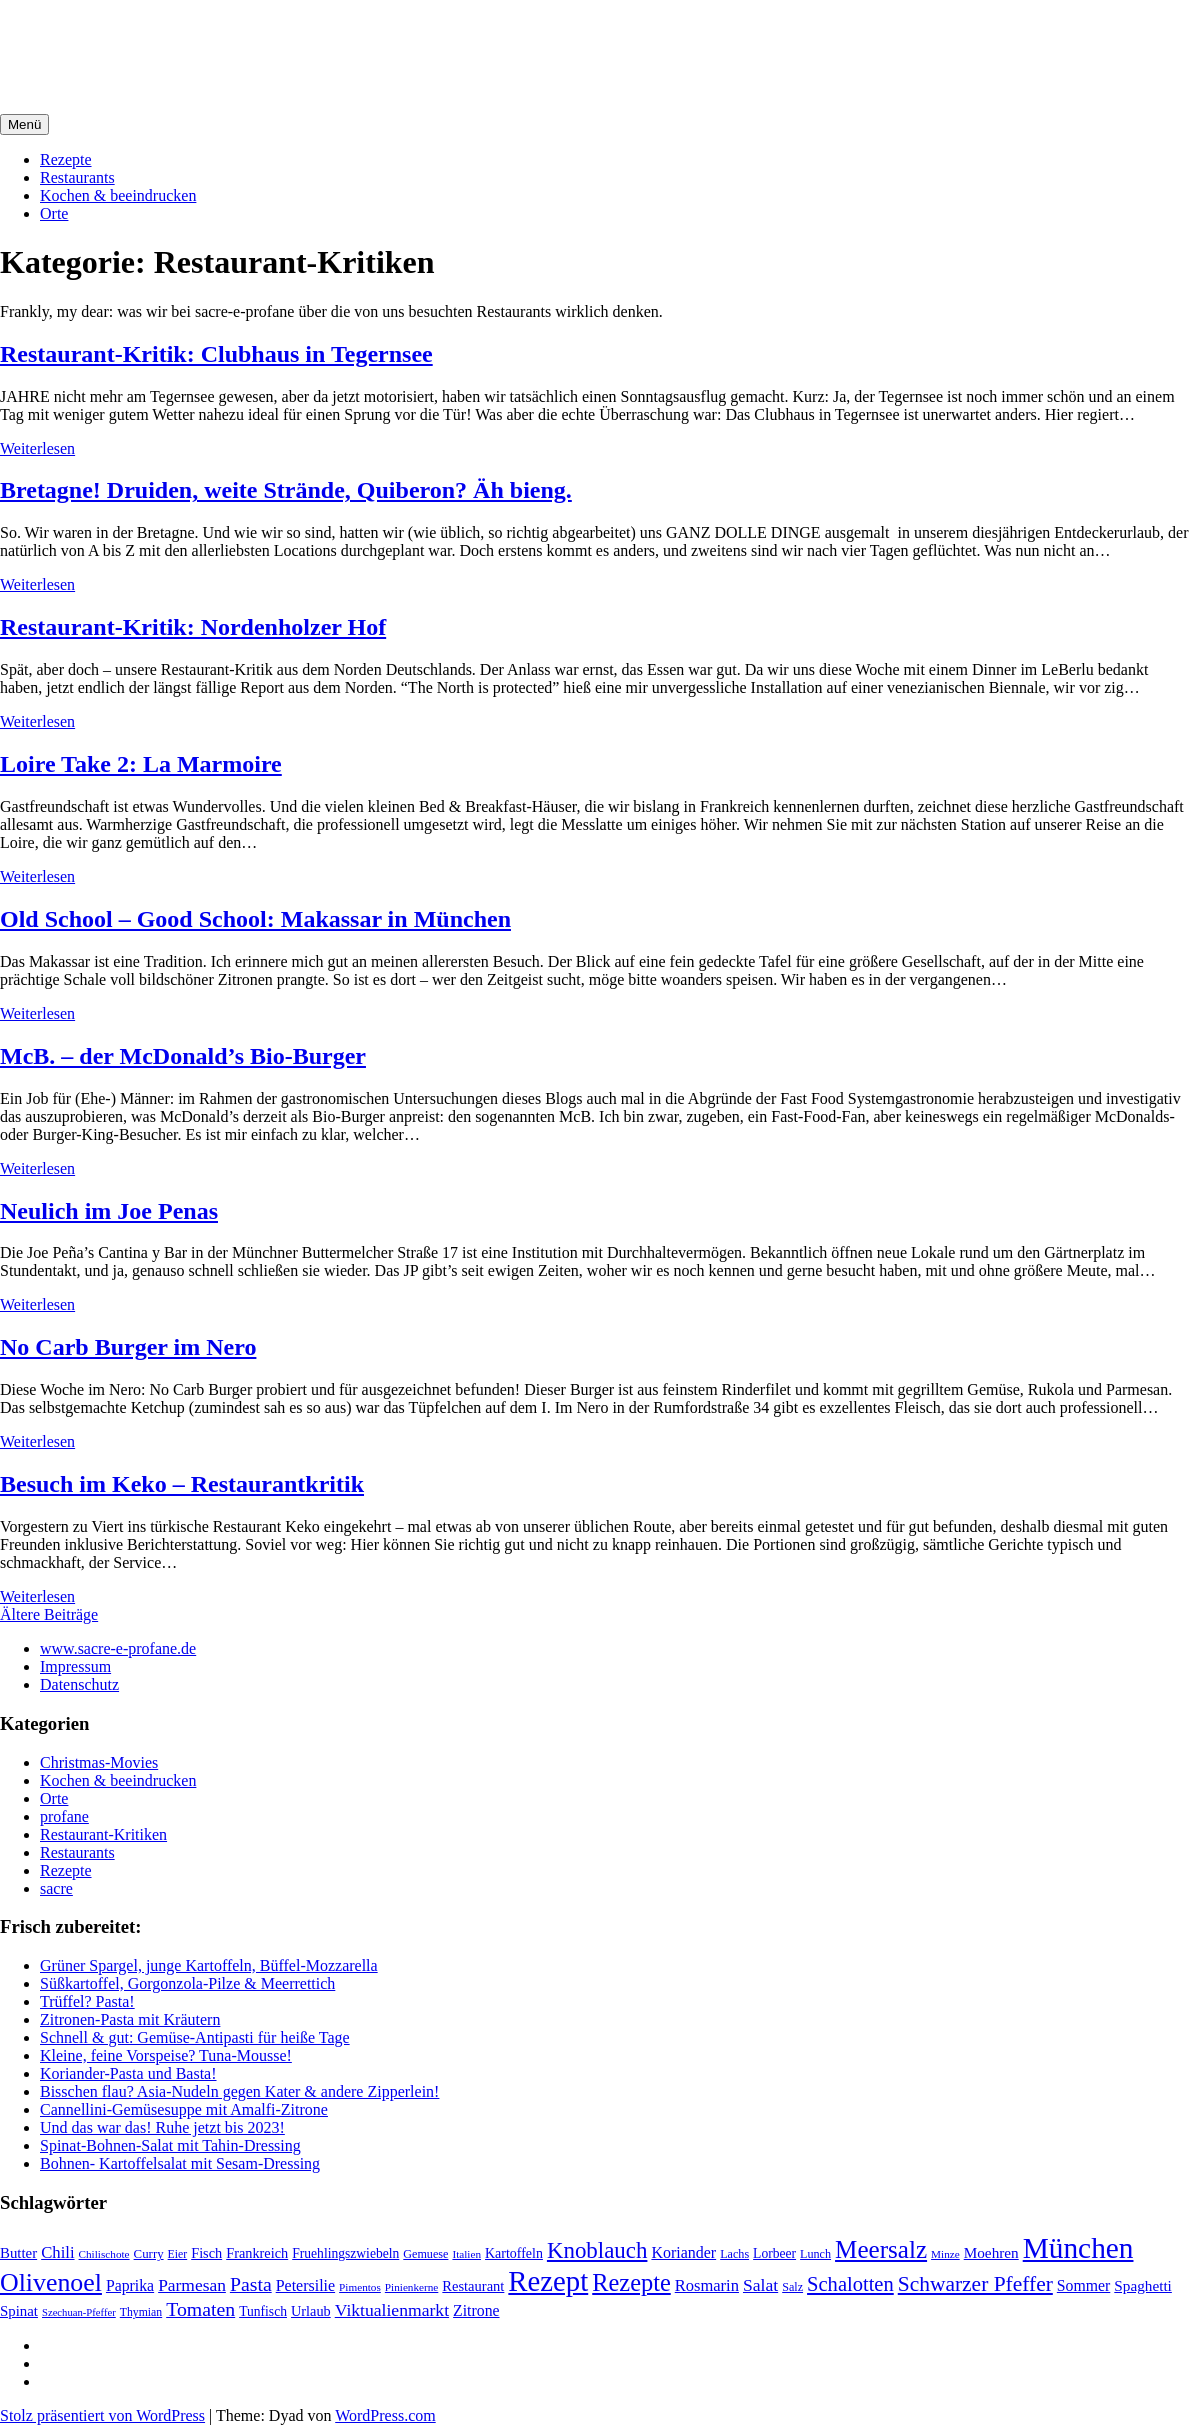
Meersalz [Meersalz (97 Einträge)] (881, 2249)
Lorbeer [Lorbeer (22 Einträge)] (774, 2253)
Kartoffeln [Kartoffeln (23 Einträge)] (514, 2253)
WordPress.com (385, 2415)
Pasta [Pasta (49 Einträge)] (251, 2284)
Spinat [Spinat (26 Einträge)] (19, 2311)
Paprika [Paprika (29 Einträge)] (130, 2285)
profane (64, 1816)
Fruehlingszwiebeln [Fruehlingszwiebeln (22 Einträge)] (345, 2253)
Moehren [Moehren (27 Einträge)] (991, 2252)
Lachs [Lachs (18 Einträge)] (734, 2254)
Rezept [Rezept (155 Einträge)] (548, 2281)
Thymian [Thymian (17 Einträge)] (141, 2312)
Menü (24, 124)
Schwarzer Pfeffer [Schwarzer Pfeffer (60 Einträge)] (975, 2284)
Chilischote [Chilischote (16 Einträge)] (104, 2254)
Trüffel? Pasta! (87, 2001)
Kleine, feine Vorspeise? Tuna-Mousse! (166, 2055)
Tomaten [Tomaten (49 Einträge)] (200, 2309)
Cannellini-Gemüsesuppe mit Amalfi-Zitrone (184, 2109)
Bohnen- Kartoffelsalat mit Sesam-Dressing (180, 2163)
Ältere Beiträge (49, 1614)
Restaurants (77, 177)
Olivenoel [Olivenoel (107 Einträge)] (51, 2282)
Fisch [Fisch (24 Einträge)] (206, 2253)
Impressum (75, 1666)
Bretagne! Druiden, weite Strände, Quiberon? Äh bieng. (286, 490)
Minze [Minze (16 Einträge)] (945, 2254)
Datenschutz (79, 1684)
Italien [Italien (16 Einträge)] (466, 2254)
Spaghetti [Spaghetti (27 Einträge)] (1143, 2285)
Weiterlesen (37, 448)
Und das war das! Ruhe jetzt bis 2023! (162, 2127)
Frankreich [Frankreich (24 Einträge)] (257, 2253)
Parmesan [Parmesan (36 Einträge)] (192, 2285)
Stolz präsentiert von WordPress (102, 2415)
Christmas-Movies (99, 1762)
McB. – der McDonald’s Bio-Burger (183, 1056)
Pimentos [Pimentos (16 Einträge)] (360, 2287)
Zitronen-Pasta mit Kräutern (130, 2019)
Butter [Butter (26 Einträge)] (18, 2253)
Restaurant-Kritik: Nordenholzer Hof (193, 627)
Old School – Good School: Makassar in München (255, 919)
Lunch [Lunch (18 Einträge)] (815, 2254)
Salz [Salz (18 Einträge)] (792, 2287)
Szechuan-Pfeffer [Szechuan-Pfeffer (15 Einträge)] (79, 2312)
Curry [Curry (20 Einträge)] (149, 2254)
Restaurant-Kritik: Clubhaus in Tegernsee (216, 354)
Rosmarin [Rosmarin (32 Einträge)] (707, 2285)
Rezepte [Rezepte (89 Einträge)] (631, 2282)
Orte (54, 213)
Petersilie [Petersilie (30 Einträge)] (305, 2285)
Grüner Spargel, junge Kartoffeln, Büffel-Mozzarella (209, 1965)
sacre (56, 1888)
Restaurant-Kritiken (103, 1834)
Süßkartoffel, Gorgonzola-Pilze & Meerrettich (187, 1983)
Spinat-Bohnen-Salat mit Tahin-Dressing (170, 2145)
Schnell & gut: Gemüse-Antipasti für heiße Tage (195, 2037)
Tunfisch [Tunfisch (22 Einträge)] (263, 2311)
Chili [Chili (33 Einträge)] (57, 2252)
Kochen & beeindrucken (118, 195)
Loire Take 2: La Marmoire (141, 764)
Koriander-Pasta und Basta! (128, 2073)
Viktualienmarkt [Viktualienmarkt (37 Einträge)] (392, 2310)
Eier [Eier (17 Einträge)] (178, 2254)
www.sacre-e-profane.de (118, 1648)
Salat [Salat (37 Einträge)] (760, 2285)
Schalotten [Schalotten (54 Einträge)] (850, 2284)
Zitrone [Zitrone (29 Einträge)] (476, 2310)
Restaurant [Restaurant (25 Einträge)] (473, 2286)
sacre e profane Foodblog (171, 39)
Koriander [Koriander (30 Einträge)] (683, 2252)
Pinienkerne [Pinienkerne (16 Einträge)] (412, 2287)
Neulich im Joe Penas (109, 1211)
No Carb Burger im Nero (128, 1347)
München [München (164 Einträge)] (1078, 2248)
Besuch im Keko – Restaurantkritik (182, 1484)
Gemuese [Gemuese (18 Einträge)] (425, 2254)
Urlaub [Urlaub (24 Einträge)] (311, 2311)
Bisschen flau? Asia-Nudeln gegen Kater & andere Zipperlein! (239, 2091)
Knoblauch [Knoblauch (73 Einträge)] (597, 2250)
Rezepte (66, 159)
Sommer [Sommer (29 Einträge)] (1083, 2285)
